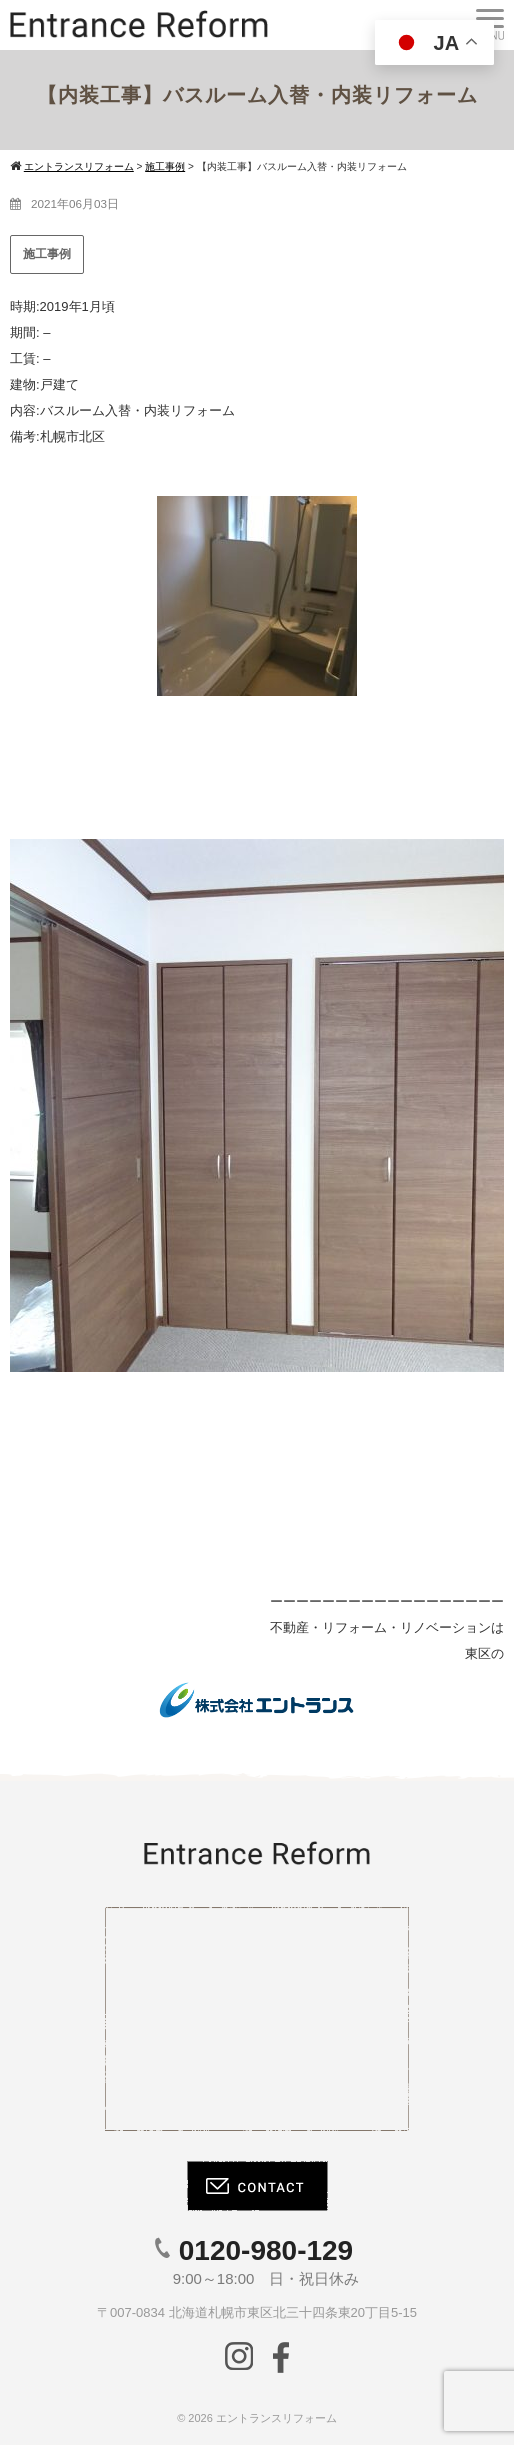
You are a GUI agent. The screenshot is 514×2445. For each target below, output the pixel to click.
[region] (257, 1106)
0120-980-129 (266, 2250)
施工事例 (47, 254)
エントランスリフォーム (276, 2418)
